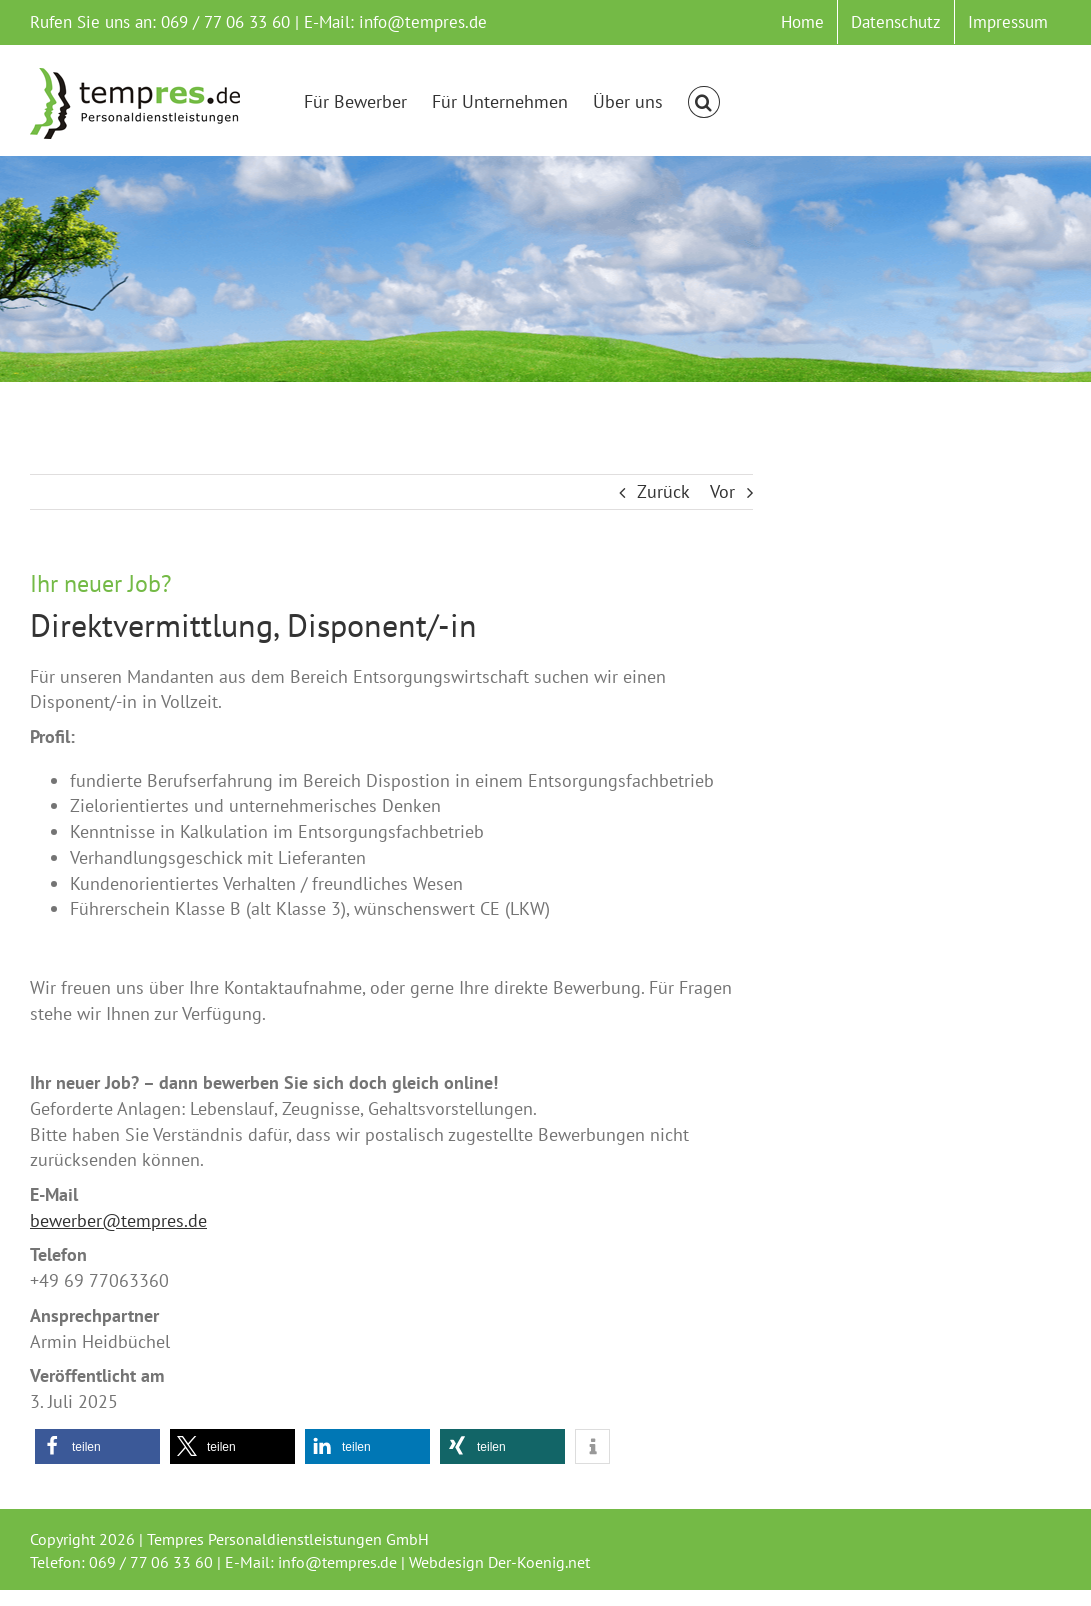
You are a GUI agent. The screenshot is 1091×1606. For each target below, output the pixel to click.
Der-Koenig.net (539, 1562)
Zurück (663, 491)
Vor (722, 491)
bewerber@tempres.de (118, 1220)
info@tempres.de (423, 22)
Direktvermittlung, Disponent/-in (253, 625)
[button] (704, 102)
